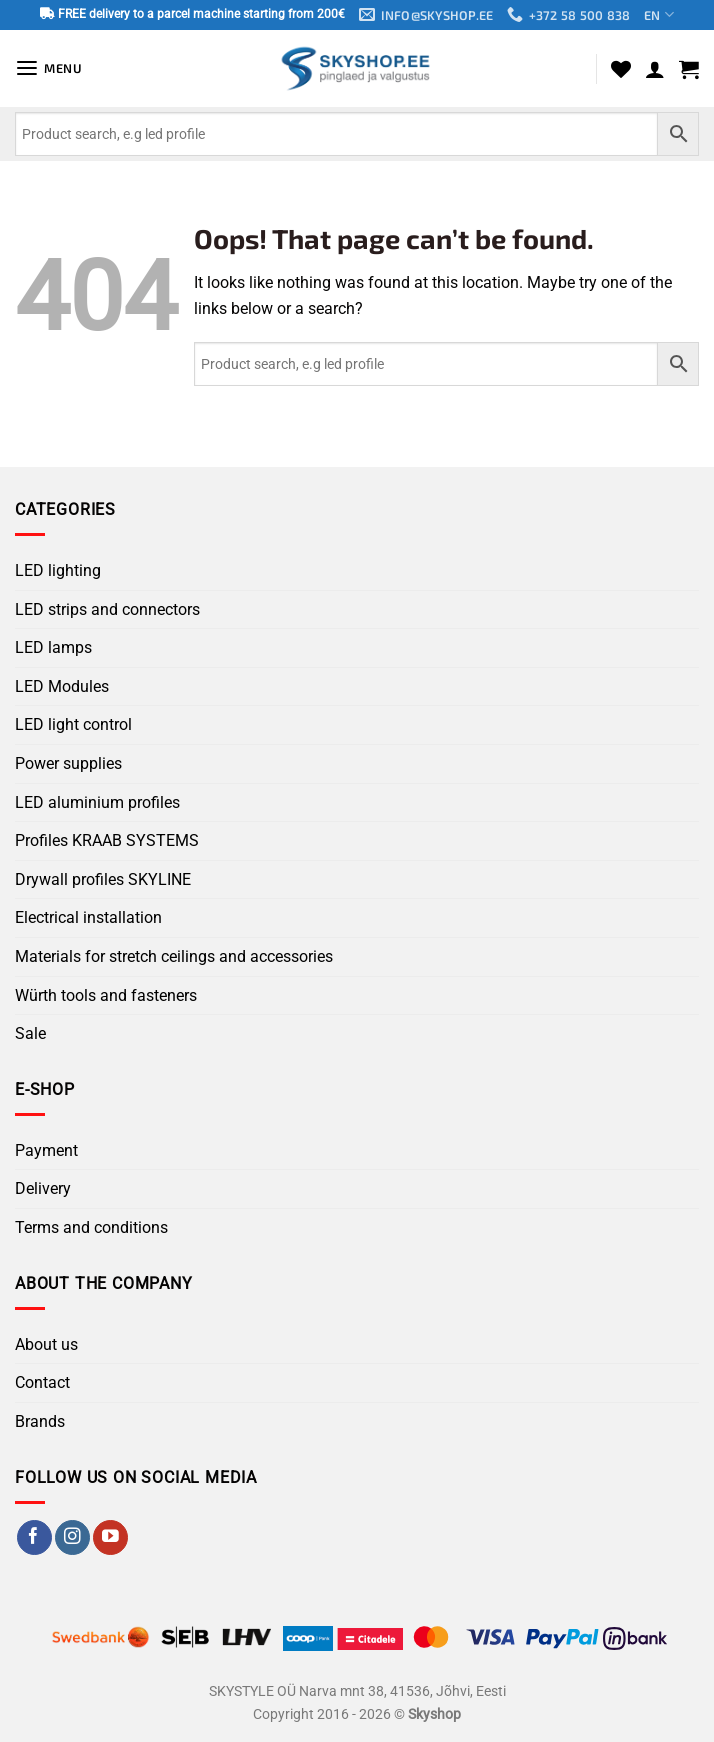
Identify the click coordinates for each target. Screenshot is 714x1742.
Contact (42, 1383)
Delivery (43, 1189)
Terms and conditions (91, 1227)
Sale (30, 1033)
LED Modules (62, 686)
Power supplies (68, 763)
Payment (46, 1150)
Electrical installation (88, 918)
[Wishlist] (621, 69)
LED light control (73, 725)
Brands (40, 1421)
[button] (49, 68)
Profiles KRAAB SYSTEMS (107, 841)
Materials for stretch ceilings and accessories (174, 956)
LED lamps (53, 648)
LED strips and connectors (107, 609)
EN (660, 15)
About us (46, 1344)
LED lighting (58, 570)
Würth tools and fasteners (106, 995)
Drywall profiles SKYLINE (103, 879)
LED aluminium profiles (97, 802)
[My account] (655, 69)
